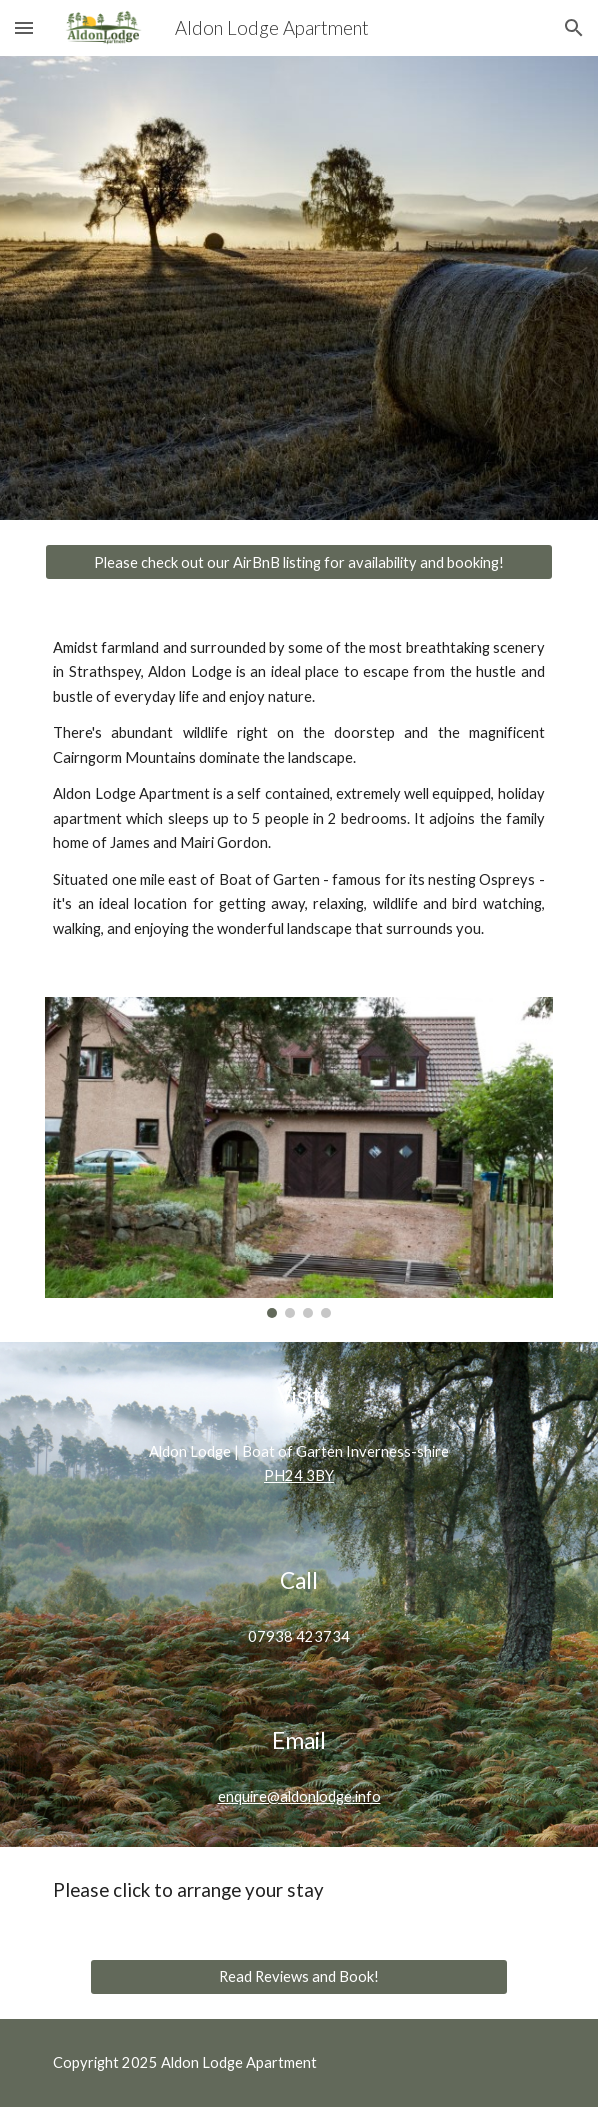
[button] (24, 27)
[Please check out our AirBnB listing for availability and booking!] (298, 562)
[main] (298, 788)
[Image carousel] (298, 1157)
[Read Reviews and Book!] (299, 1976)
